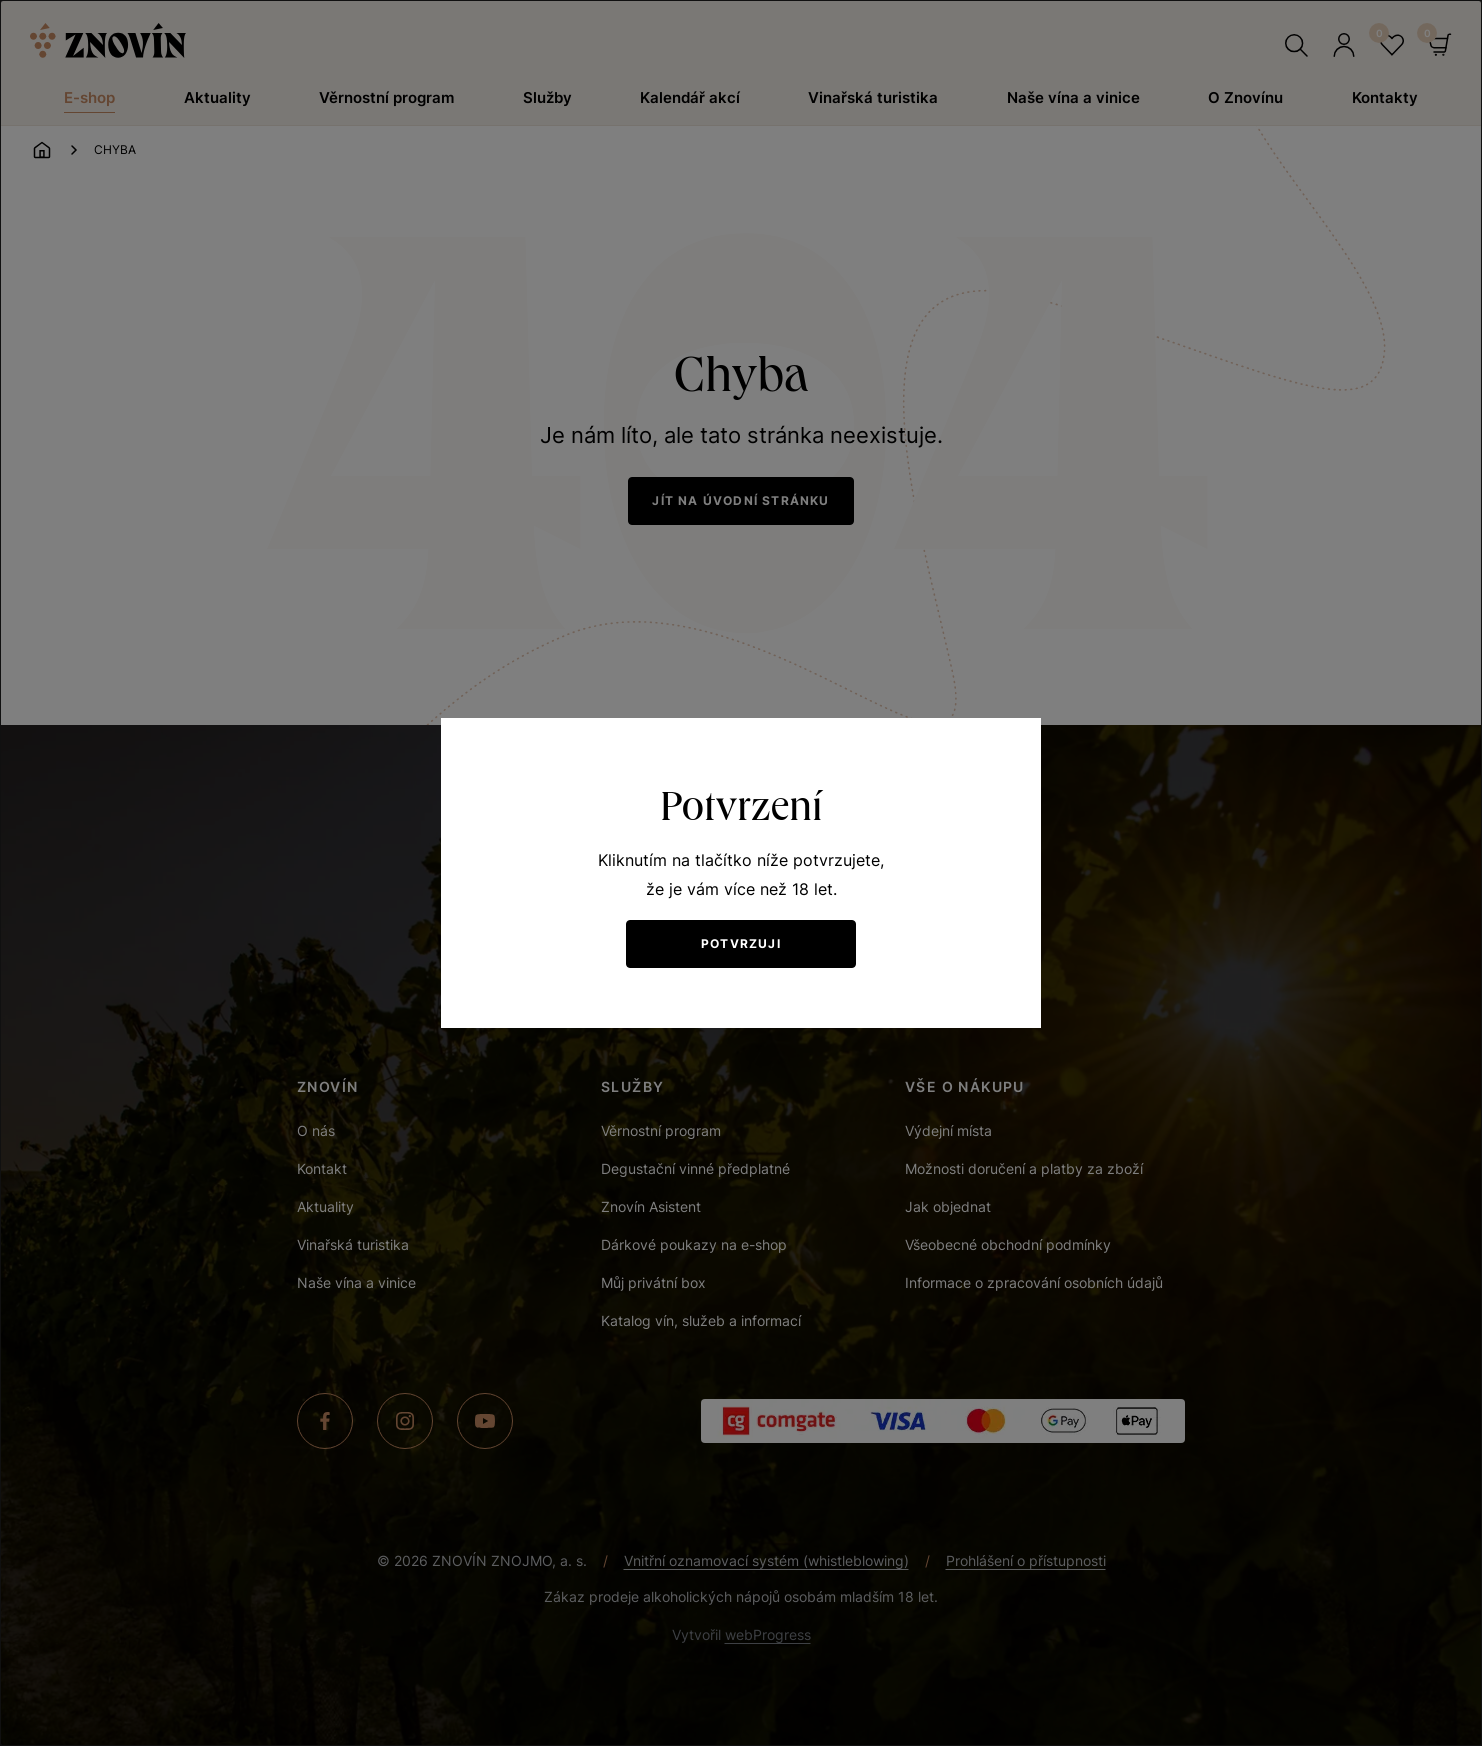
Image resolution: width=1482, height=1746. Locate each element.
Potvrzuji (741, 943)
